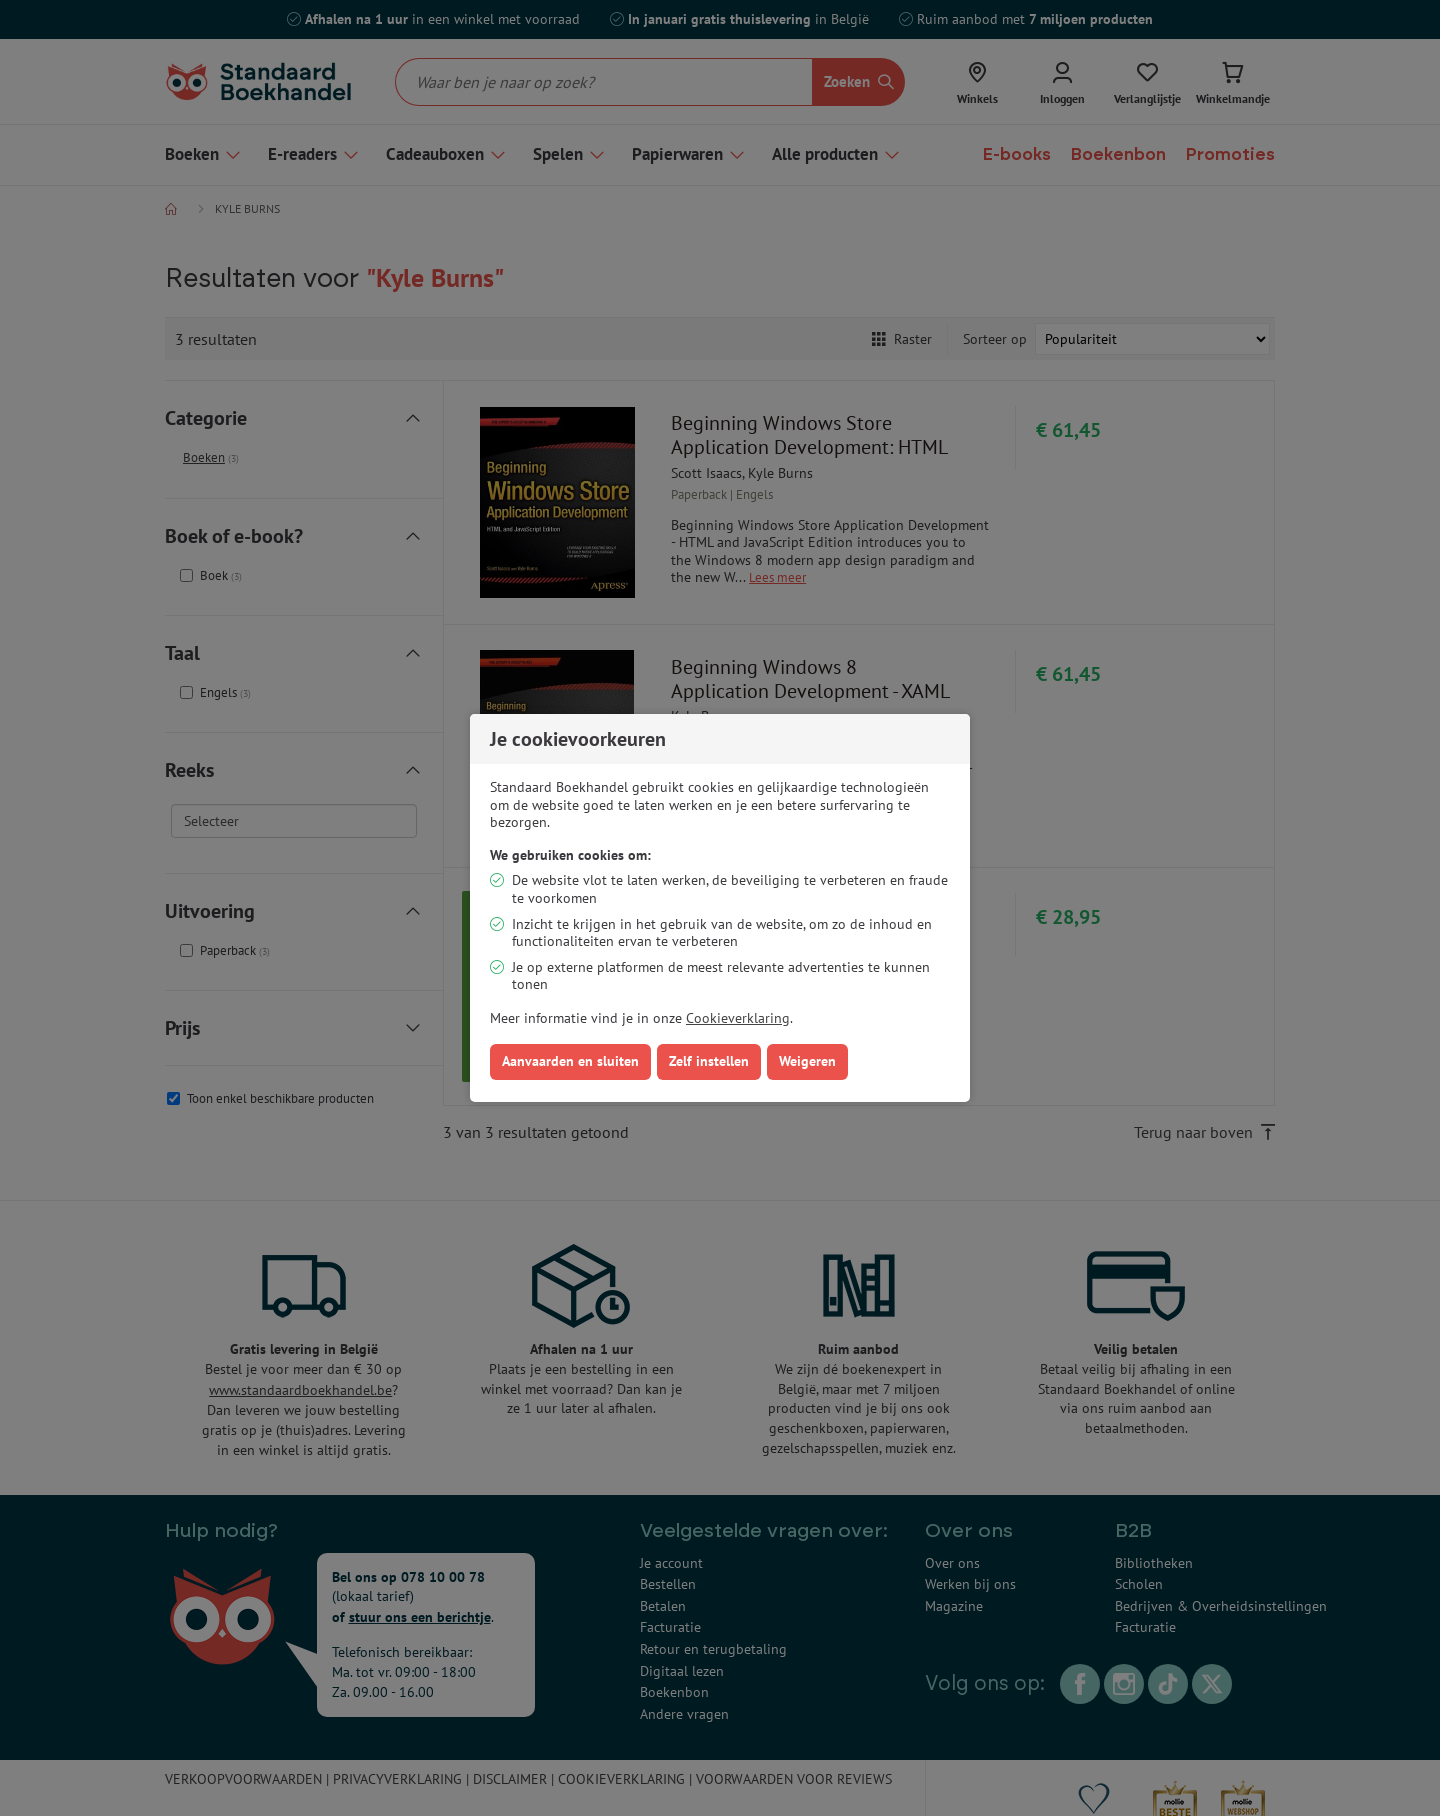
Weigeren (807, 1061)
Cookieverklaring (738, 1018)
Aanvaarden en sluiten (570, 1061)
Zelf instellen (709, 1061)
